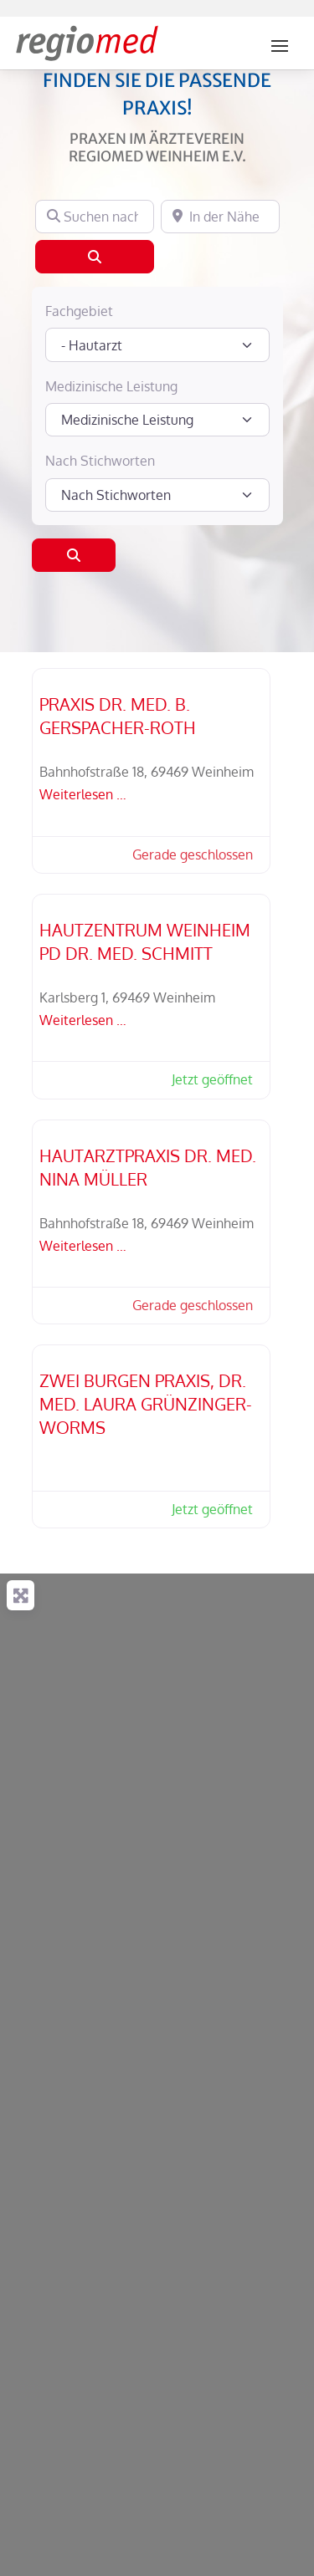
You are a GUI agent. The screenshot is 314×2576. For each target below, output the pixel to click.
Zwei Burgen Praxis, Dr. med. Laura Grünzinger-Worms (145, 1404)
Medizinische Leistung (111, 386)
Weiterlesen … (82, 794)
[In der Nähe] (220, 216)
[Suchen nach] (94, 216)
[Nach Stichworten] (157, 495)
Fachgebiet (79, 311)
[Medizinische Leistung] (157, 419)
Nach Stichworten (100, 460)
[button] (184, 855)
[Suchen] (94, 256)
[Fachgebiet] (157, 344)
